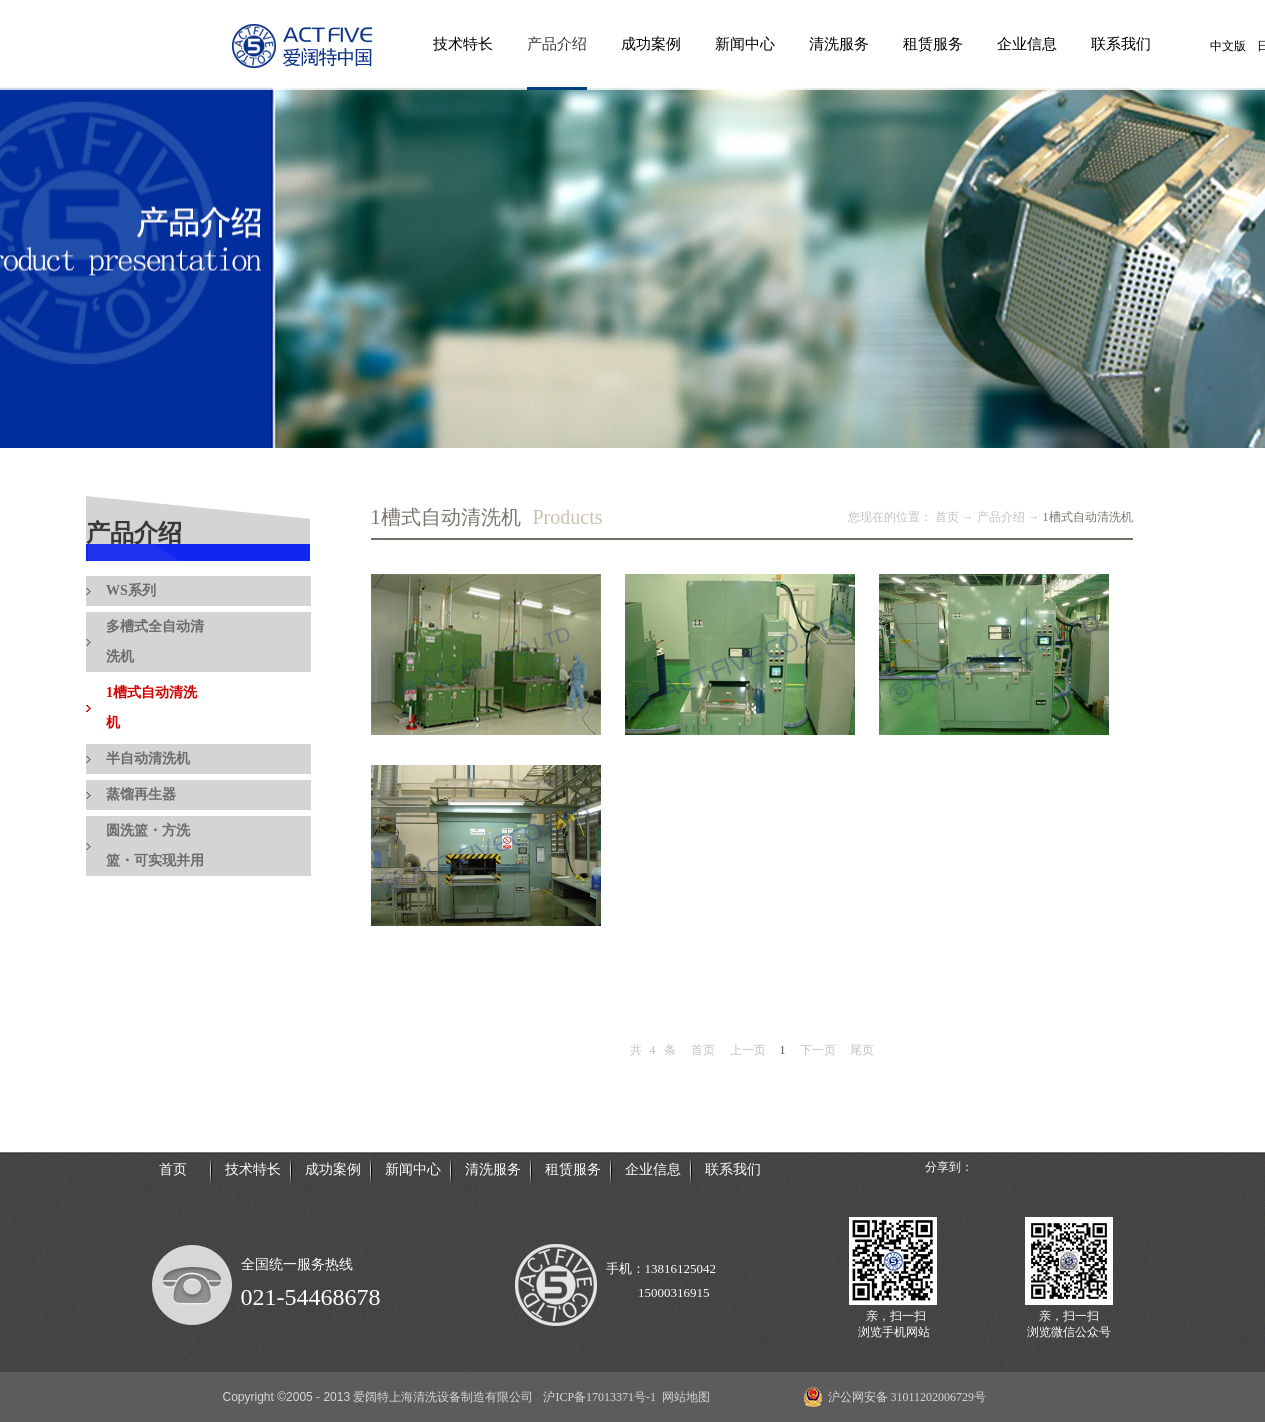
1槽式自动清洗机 (1088, 517)
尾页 (862, 1050)
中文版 (1228, 46)
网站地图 (683, 1397)
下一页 (818, 1050)
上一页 (748, 1050)
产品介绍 (1001, 517)
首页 (703, 1050)
